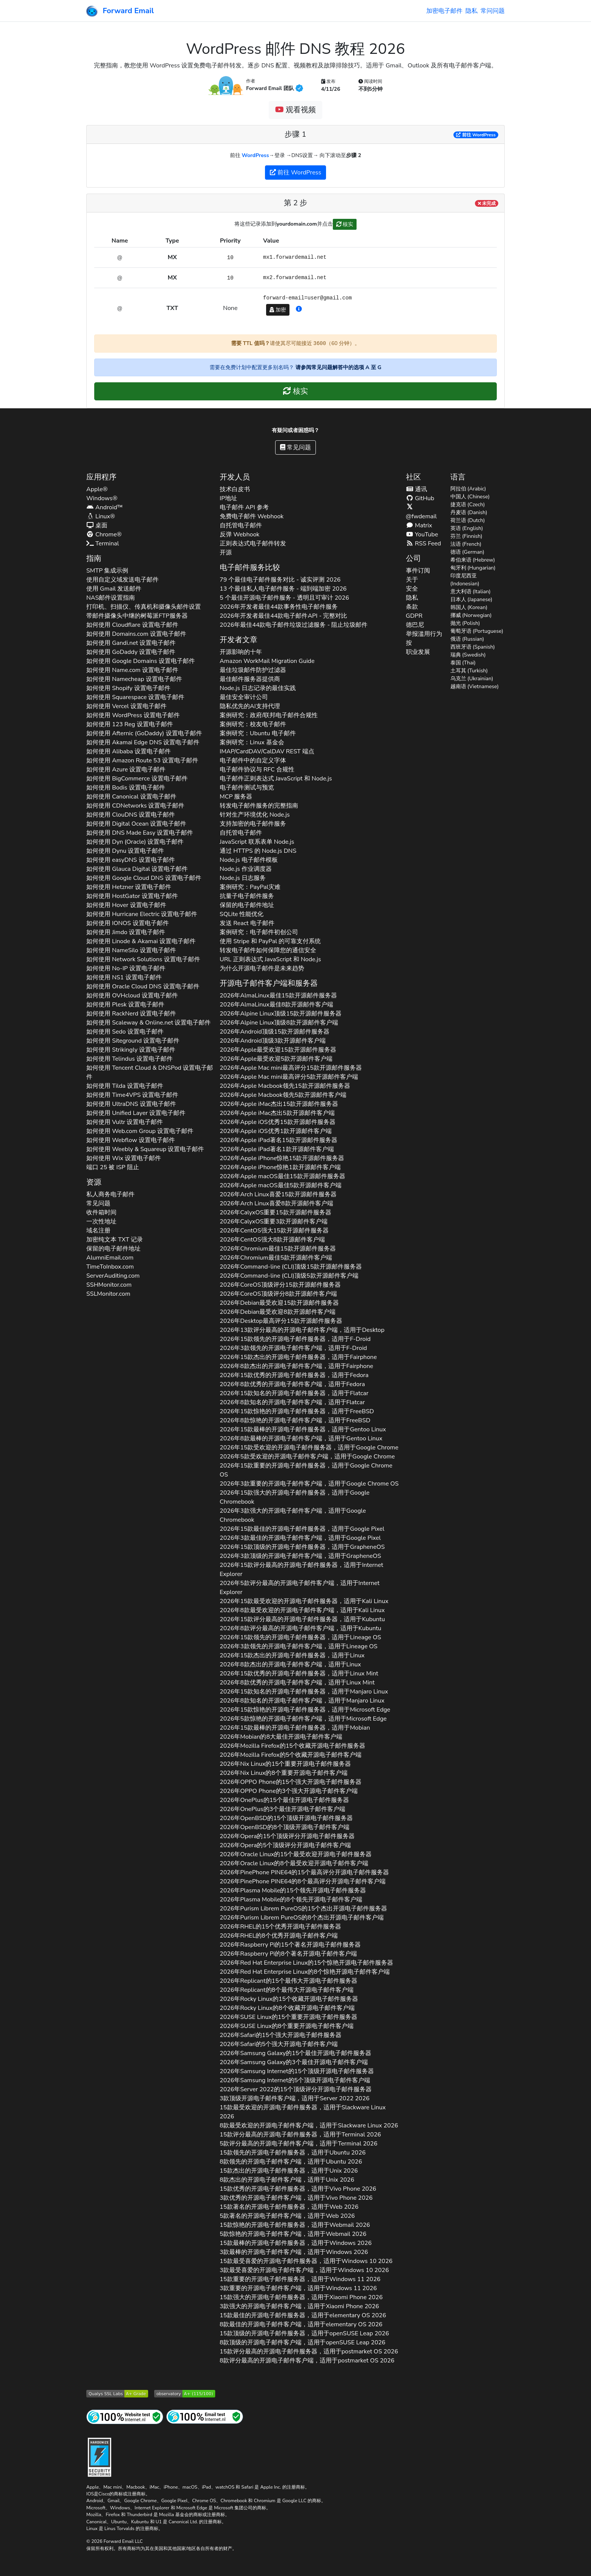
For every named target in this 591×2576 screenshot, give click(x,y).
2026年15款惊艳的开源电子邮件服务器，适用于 (297, 1411)
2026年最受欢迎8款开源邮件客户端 (277, 1312)
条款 (412, 607)
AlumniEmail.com (109, 1258)
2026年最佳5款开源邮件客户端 (280, 1185)
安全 (412, 589)
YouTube (422, 534)
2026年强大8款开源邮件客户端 (272, 1239)
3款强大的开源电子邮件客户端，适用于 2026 (299, 2306)
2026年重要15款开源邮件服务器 (275, 1212)
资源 (93, 1182)
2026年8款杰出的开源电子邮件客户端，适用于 (296, 1366)
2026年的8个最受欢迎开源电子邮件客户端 (294, 1863)
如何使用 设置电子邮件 (132, 625)
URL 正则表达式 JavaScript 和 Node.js (270, 959)
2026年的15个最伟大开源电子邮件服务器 (288, 1981)
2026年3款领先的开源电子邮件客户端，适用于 (293, 1348)
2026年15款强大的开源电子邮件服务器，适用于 (295, 1497)
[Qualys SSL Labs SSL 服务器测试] (117, 2393)
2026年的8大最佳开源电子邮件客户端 (281, 1737)
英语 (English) (466, 528)
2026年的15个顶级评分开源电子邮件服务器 (287, 1836)
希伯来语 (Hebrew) (472, 559)
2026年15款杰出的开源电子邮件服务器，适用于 (298, 1357)
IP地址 (228, 498)
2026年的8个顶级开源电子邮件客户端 (284, 1827)
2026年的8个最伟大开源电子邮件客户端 (287, 1990)
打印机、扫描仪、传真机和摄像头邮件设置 (143, 607)
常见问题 (295, 447)
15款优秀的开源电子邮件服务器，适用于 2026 (298, 2189)
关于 (412, 580)
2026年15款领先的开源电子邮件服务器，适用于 (295, 1339)
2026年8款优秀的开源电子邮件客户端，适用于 (292, 1384)
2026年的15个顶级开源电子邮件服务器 (286, 1818)
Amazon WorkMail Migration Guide (267, 661)
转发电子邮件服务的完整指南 (259, 806)
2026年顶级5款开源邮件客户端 (289, 1276)
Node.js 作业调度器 (246, 869)
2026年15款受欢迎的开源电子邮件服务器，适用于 (309, 1447)
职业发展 (418, 652)
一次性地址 (101, 1221)
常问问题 (493, 11)
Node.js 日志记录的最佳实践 (258, 688)
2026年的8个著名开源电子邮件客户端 (288, 1954)
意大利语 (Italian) (470, 591)
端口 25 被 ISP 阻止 (112, 1167)
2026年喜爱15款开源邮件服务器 (278, 1194)
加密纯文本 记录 (114, 1239)
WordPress (255, 155)
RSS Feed (423, 543)
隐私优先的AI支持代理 (250, 706)
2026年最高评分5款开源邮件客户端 (289, 1077)
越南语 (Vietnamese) (474, 686)
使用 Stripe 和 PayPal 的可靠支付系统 (270, 941)
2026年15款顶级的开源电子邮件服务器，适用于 (302, 1547)
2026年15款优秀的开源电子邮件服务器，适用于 (294, 1375)
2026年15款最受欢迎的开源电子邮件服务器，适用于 (304, 1601)
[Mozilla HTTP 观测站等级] (184, 2393)
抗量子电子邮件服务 (247, 896)
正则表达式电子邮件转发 (253, 543)
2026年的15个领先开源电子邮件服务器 (293, 1890)
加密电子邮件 (444, 11)
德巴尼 (415, 625)
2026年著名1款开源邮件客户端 (277, 1149)
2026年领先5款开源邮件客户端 (283, 1095)
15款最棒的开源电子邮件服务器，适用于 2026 (296, 2243)
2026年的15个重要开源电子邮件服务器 (285, 1764)
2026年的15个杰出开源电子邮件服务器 (303, 1908)
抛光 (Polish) (465, 623)
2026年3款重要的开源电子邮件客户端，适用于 (309, 1484)
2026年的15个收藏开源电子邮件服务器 (292, 1746)
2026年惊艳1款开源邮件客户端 (280, 1167)
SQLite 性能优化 (242, 914)
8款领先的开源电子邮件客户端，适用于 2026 (291, 2162)
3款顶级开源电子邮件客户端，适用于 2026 (295, 2098)
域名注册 (98, 1230)
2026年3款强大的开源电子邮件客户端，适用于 (293, 1515)
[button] (299, 309)
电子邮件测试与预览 (247, 787)
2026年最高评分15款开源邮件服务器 (291, 1068)
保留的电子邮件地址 (113, 1248)
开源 (226, 552)
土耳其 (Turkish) (469, 670)
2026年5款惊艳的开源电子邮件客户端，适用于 (303, 1719)
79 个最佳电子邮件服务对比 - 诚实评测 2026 (280, 580)
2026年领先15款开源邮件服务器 (285, 1086)
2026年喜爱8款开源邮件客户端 (276, 1203)
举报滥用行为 (424, 634)
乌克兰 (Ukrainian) (471, 678)
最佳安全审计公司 (244, 697)
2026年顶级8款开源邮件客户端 (279, 1022)
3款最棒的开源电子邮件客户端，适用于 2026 (294, 2252)
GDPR (414, 616)
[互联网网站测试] (124, 2416)
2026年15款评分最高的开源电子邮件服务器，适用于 (301, 1569)
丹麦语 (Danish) (468, 512)
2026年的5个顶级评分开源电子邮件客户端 (285, 1845)
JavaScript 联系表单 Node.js (257, 842)
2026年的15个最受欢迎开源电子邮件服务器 (296, 1854)
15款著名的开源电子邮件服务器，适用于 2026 (289, 2207)
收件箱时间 (101, 1212)
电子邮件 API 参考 (244, 507)
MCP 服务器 (236, 796)
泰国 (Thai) (463, 662)
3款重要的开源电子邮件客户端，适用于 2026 (298, 2288)
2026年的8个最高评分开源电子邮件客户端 (303, 1881)
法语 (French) (466, 544)
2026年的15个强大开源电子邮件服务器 (290, 1782)
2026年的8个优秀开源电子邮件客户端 (279, 1936)
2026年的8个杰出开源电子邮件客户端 (302, 1917)
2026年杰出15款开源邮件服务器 (279, 1104)
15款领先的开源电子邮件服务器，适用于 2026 (293, 2152)
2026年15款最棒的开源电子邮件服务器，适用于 (303, 1429)
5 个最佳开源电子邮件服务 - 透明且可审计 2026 (284, 598)
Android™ (104, 507)
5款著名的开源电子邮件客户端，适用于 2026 (287, 2216)
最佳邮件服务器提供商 (250, 679)
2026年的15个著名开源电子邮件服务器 (290, 1945)
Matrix (419, 525)
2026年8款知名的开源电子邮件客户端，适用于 (292, 1402)
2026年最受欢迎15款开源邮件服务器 (278, 1050)
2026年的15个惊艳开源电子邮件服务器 (306, 1963)
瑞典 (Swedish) (468, 654)
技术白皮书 (235, 489)
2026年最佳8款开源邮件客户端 (276, 1004)
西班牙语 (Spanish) (472, 646)
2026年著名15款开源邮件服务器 (278, 1140)
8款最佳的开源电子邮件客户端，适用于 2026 (301, 2324)
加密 (277, 309)
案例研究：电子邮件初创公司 (259, 932)
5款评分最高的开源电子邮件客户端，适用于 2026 (299, 2143)
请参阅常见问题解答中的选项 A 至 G (338, 367)
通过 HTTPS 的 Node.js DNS (258, 851)
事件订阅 (418, 571)
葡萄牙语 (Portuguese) (477, 631)
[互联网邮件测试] (204, 2416)
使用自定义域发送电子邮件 (122, 580)
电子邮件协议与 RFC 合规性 (257, 769)
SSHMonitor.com (109, 1285)
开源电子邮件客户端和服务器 (269, 983)
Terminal (102, 543)
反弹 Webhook (240, 534)
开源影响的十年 (241, 652)
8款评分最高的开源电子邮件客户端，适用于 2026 (307, 2360)
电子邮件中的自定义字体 (253, 760)
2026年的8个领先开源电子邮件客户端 (291, 1899)
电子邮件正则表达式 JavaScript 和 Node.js (276, 778)
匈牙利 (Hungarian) (473, 567)
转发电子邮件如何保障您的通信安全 (268, 950)
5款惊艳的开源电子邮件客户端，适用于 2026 (293, 2234)
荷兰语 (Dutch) (467, 520)
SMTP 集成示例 (107, 571)
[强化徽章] (99, 2456)
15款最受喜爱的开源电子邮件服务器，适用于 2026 (306, 2261)
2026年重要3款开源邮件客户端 (274, 1221)
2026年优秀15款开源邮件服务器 (277, 1122)
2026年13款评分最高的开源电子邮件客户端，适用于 (302, 1330)
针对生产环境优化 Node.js (255, 815)
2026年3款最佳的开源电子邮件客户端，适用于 (300, 1538)
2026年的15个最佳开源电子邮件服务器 (284, 1800)
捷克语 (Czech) (467, 504)
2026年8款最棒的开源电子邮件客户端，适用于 (301, 1438)
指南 (93, 558)
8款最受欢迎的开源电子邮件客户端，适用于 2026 (309, 2125)
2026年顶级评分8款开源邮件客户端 (278, 1294)
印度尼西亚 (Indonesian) (464, 579)
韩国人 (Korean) (469, 607)
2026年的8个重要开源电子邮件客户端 (284, 1773)
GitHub (420, 498)
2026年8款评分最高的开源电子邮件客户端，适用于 (300, 1628)
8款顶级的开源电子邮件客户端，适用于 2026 (303, 2342)
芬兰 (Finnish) (466, 536)
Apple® (97, 489)
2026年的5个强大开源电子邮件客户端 (279, 2044)
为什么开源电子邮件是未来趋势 (262, 968)
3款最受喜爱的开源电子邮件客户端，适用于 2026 (304, 2270)
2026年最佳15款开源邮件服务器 (278, 995)
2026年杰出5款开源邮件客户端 (277, 1113)
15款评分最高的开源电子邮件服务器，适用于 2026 (300, 2134)
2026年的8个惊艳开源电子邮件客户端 (305, 1972)
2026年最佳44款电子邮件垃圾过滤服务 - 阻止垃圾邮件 (294, 625)
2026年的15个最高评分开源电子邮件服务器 (304, 1872)
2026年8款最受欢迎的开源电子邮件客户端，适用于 (302, 1610)
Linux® (100, 516)
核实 (345, 224)
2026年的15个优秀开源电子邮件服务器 (280, 1926)
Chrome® (104, 534)
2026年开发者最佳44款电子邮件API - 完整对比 (284, 616)
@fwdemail (421, 512)
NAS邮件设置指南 (110, 598)
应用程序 (101, 477)
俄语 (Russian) (467, 639)
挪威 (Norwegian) (471, 615)
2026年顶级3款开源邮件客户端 (273, 1041)
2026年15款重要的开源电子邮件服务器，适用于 (306, 1470)
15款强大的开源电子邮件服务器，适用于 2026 (301, 2297)
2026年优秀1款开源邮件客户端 (276, 1131)
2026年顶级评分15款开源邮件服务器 (280, 1285)
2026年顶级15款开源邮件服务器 (281, 1013)
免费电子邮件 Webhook (252, 516)
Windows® (102, 498)
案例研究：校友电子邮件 (253, 724)
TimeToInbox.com (110, 1267)
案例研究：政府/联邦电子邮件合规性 (269, 715)
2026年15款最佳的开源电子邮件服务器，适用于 (302, 1529)
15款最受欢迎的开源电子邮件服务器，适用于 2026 (303, 2112)
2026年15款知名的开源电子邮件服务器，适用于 (294, 1393)
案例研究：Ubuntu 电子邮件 (258, 733)
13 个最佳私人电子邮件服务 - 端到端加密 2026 (283, 589)
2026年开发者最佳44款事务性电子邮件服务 (279, 607)
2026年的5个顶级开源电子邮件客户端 (295, 2080)
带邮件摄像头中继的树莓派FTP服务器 (137, 616)
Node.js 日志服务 (243, 878)
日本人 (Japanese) (471, 599)
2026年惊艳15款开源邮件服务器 (282, 1158)
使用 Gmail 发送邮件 (113, 589)
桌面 (96, 525)
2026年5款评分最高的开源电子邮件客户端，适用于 (300, 1587)
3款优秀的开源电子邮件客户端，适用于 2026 (296, 2198)
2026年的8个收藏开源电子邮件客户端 (287, 2008)
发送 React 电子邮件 (247, 923)
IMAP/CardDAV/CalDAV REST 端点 (267, 751)
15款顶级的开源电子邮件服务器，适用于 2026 (304, 2333)
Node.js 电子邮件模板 (249, 860)
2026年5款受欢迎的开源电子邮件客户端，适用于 (307, 1456)
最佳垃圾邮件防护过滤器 (253, 670)
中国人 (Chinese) (470, 496)
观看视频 (295, 110)
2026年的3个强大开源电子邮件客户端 (289, 1791)
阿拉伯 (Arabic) (468, 488)
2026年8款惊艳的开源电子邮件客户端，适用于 (295, 1420)
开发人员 (235, 477)
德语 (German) (467, 552)
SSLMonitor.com (108, 1294)
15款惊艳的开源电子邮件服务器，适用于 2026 (295, 2225)
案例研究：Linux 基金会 (252, 742)
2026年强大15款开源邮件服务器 (274, 1230)
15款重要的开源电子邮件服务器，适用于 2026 (300, 2279)
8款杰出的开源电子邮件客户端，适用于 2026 (287, 2180)
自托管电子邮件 (241, 525)
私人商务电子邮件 (110, 1194)
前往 (475, 135)
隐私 (471, 11)
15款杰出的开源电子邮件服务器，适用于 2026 (289, 2171)
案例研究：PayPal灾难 (250, 887)
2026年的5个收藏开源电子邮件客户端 (291, 1755)
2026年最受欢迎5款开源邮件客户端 (276, 1059)
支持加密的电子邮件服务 (253, 824)
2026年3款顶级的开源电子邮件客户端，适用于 (300, 1556)
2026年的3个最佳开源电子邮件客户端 (282, 1809)
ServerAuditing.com (113, 1276)
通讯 (416, 489)
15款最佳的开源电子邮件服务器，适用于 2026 (303, 2315)
